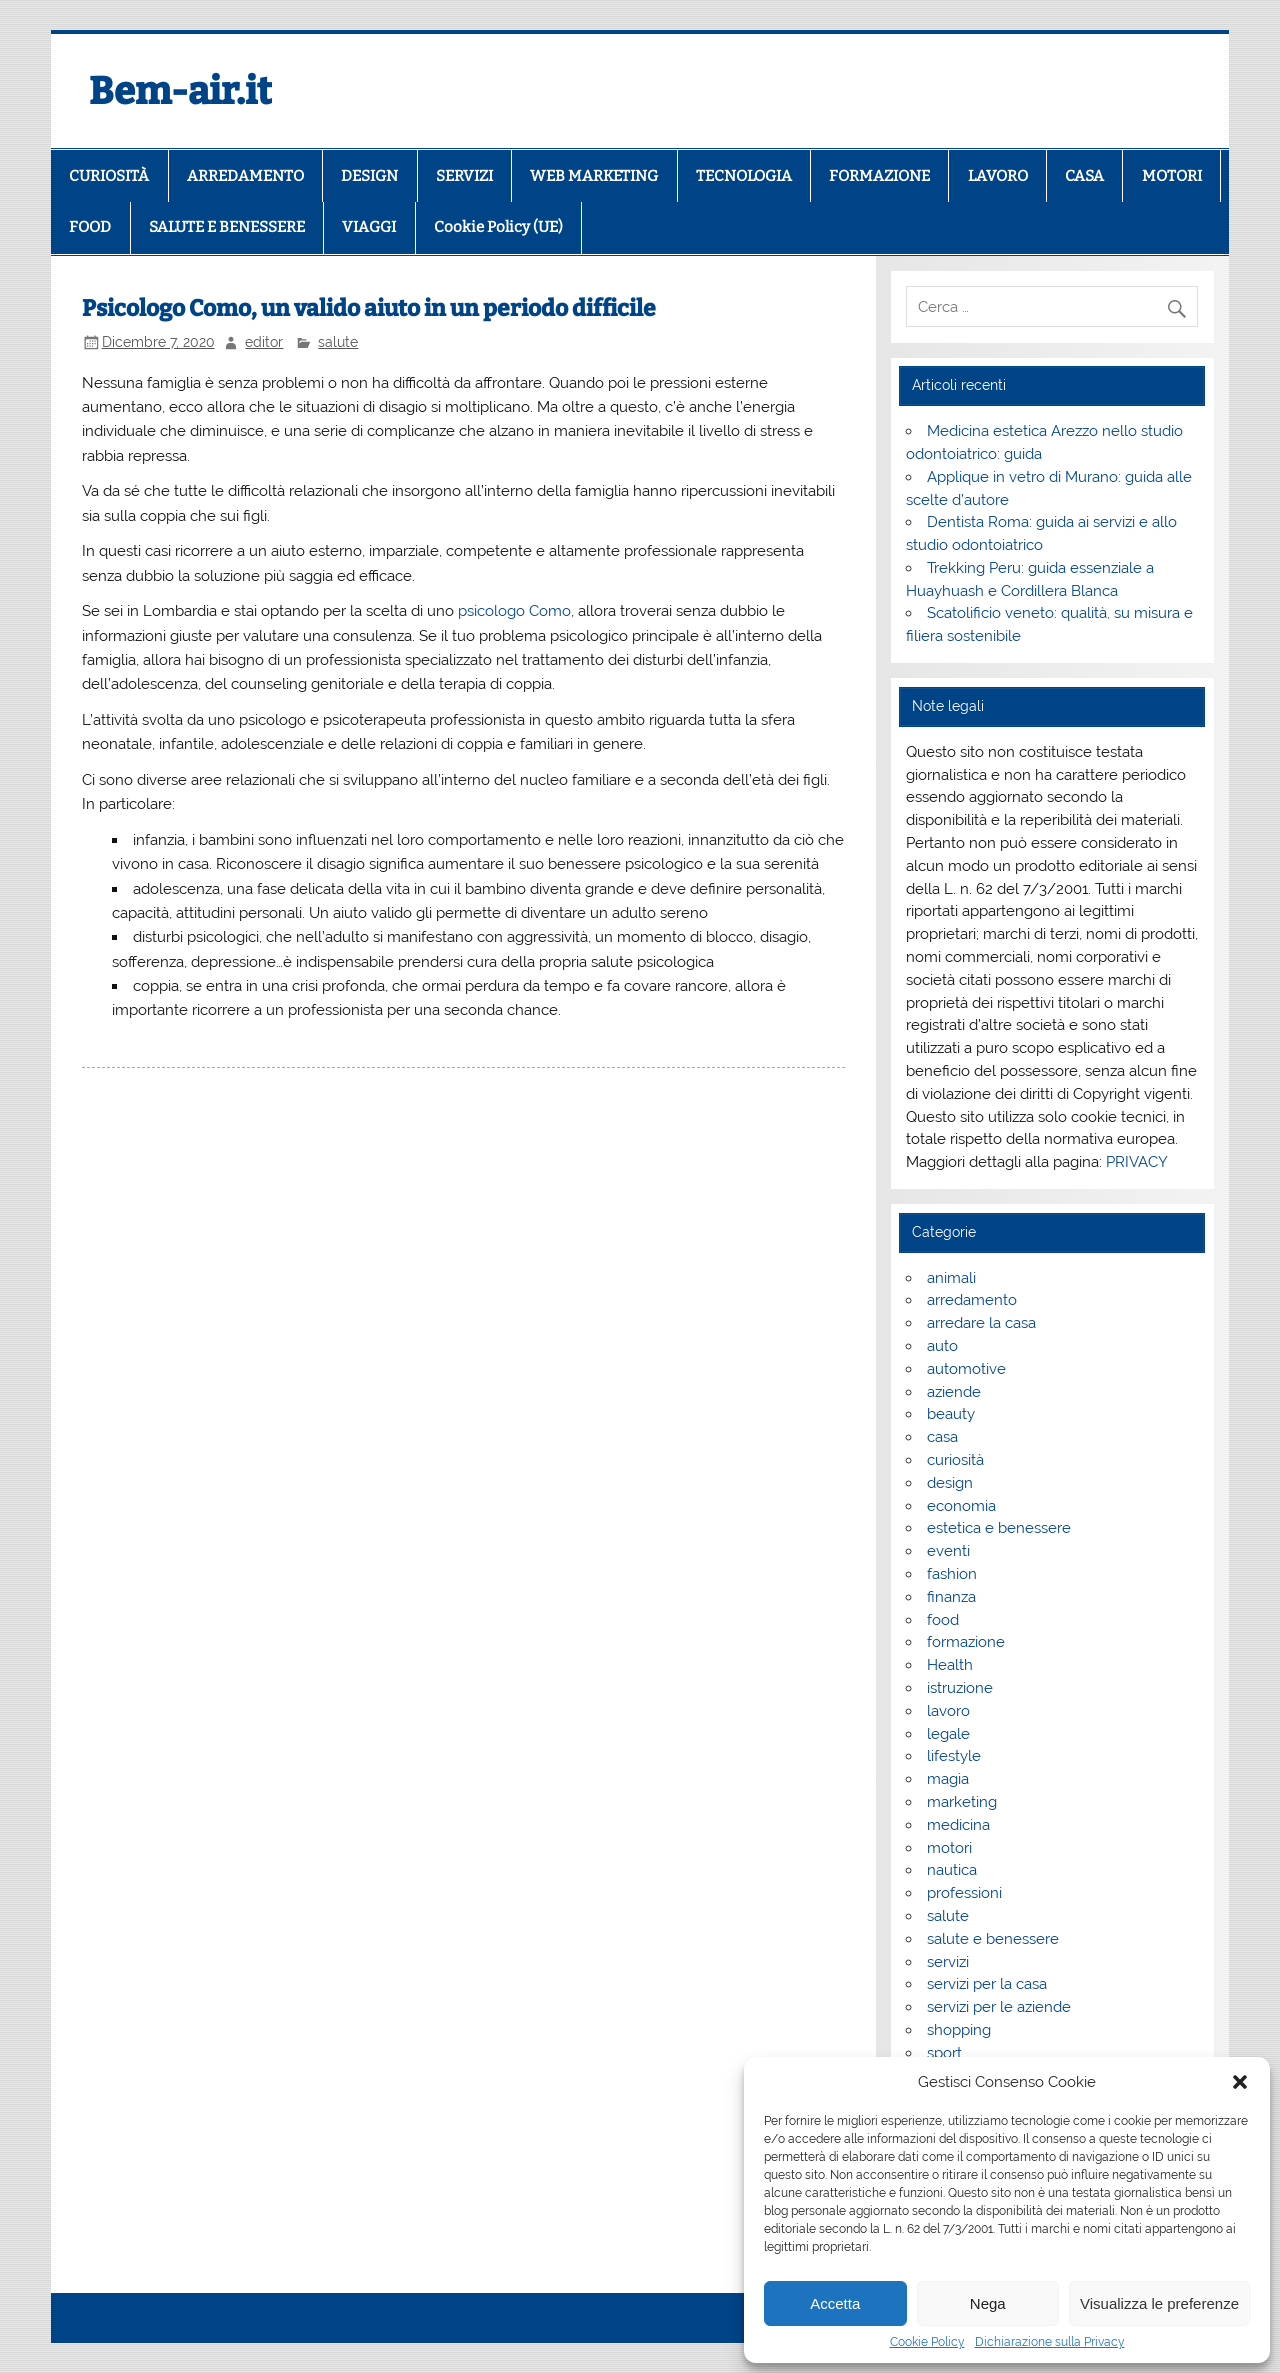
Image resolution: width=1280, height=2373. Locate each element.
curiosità (955, 1460)
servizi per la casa (987, 1984)
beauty (951, 1414)
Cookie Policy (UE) (498, 227)
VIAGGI (369, 227)
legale (948, 1734)
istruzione (960, 1688)
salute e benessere (993, 1939)
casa (942, 1437)
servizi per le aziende (999, 2007)
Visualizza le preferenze (1159, 2303)
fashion (952, 1574)
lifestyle (954, 1756)
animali (951, 1278)
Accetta (835, 2303)
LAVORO (998, 176)
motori (949, 1848)
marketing (962, 1802)
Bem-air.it (180, 91)
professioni (964, 1893)
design (950, 1483)
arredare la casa (981, 1323)
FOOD (90, 227)
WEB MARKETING (594, 176)
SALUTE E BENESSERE (227, 227)
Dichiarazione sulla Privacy (1050, 2342)
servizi (948, 1962)
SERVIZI (464, 176)
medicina (958, 1825)
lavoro (948, 1711)
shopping (959, 2030)
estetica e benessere (999, 1528)
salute (338, 342)
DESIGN (369, 176)
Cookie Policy (927, 2342)
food (943, 1620)
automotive (966, 1369)
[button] (1240, 2082)
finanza (951, 1597)
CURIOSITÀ (109, 176)
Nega (988, 2303)
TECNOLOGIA (744, 176)
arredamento (972, 1300)
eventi (948, 1551)
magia (948, 1779)
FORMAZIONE (879, 176)
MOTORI (1172, 176)
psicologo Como (514, 611)
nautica (952, 1870)
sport (944, 2053)
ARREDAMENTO (245, 176)
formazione (966, 1642)
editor (264, 342)
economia (961, 1506)
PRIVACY (1137, 1162)
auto (942, 1346)
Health (950, 1665)
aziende (954, 1392)
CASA (1084, 176)
